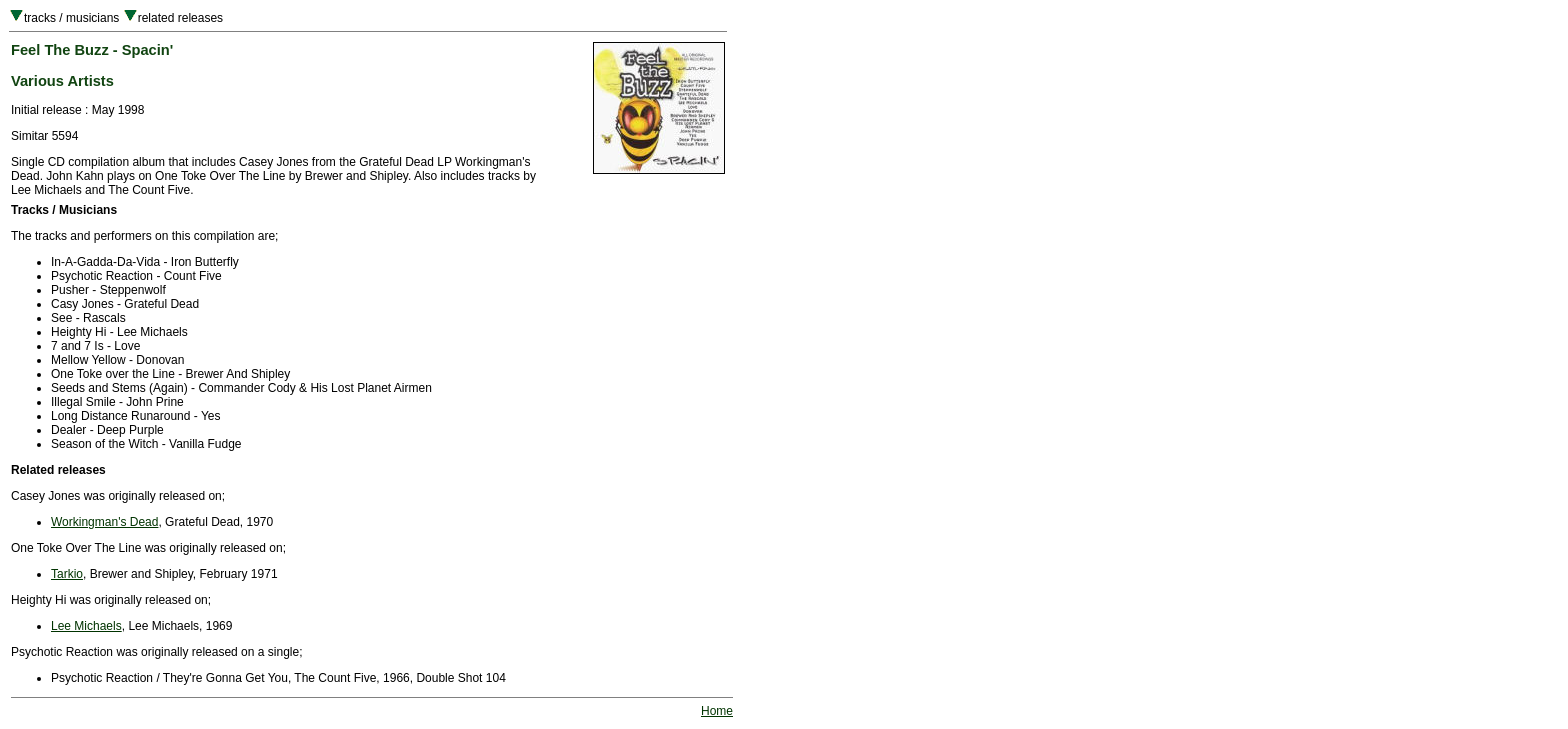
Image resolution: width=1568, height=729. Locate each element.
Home (717, 711)
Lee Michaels (86, 626)
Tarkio (67, 574)
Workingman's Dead (104, 522)
